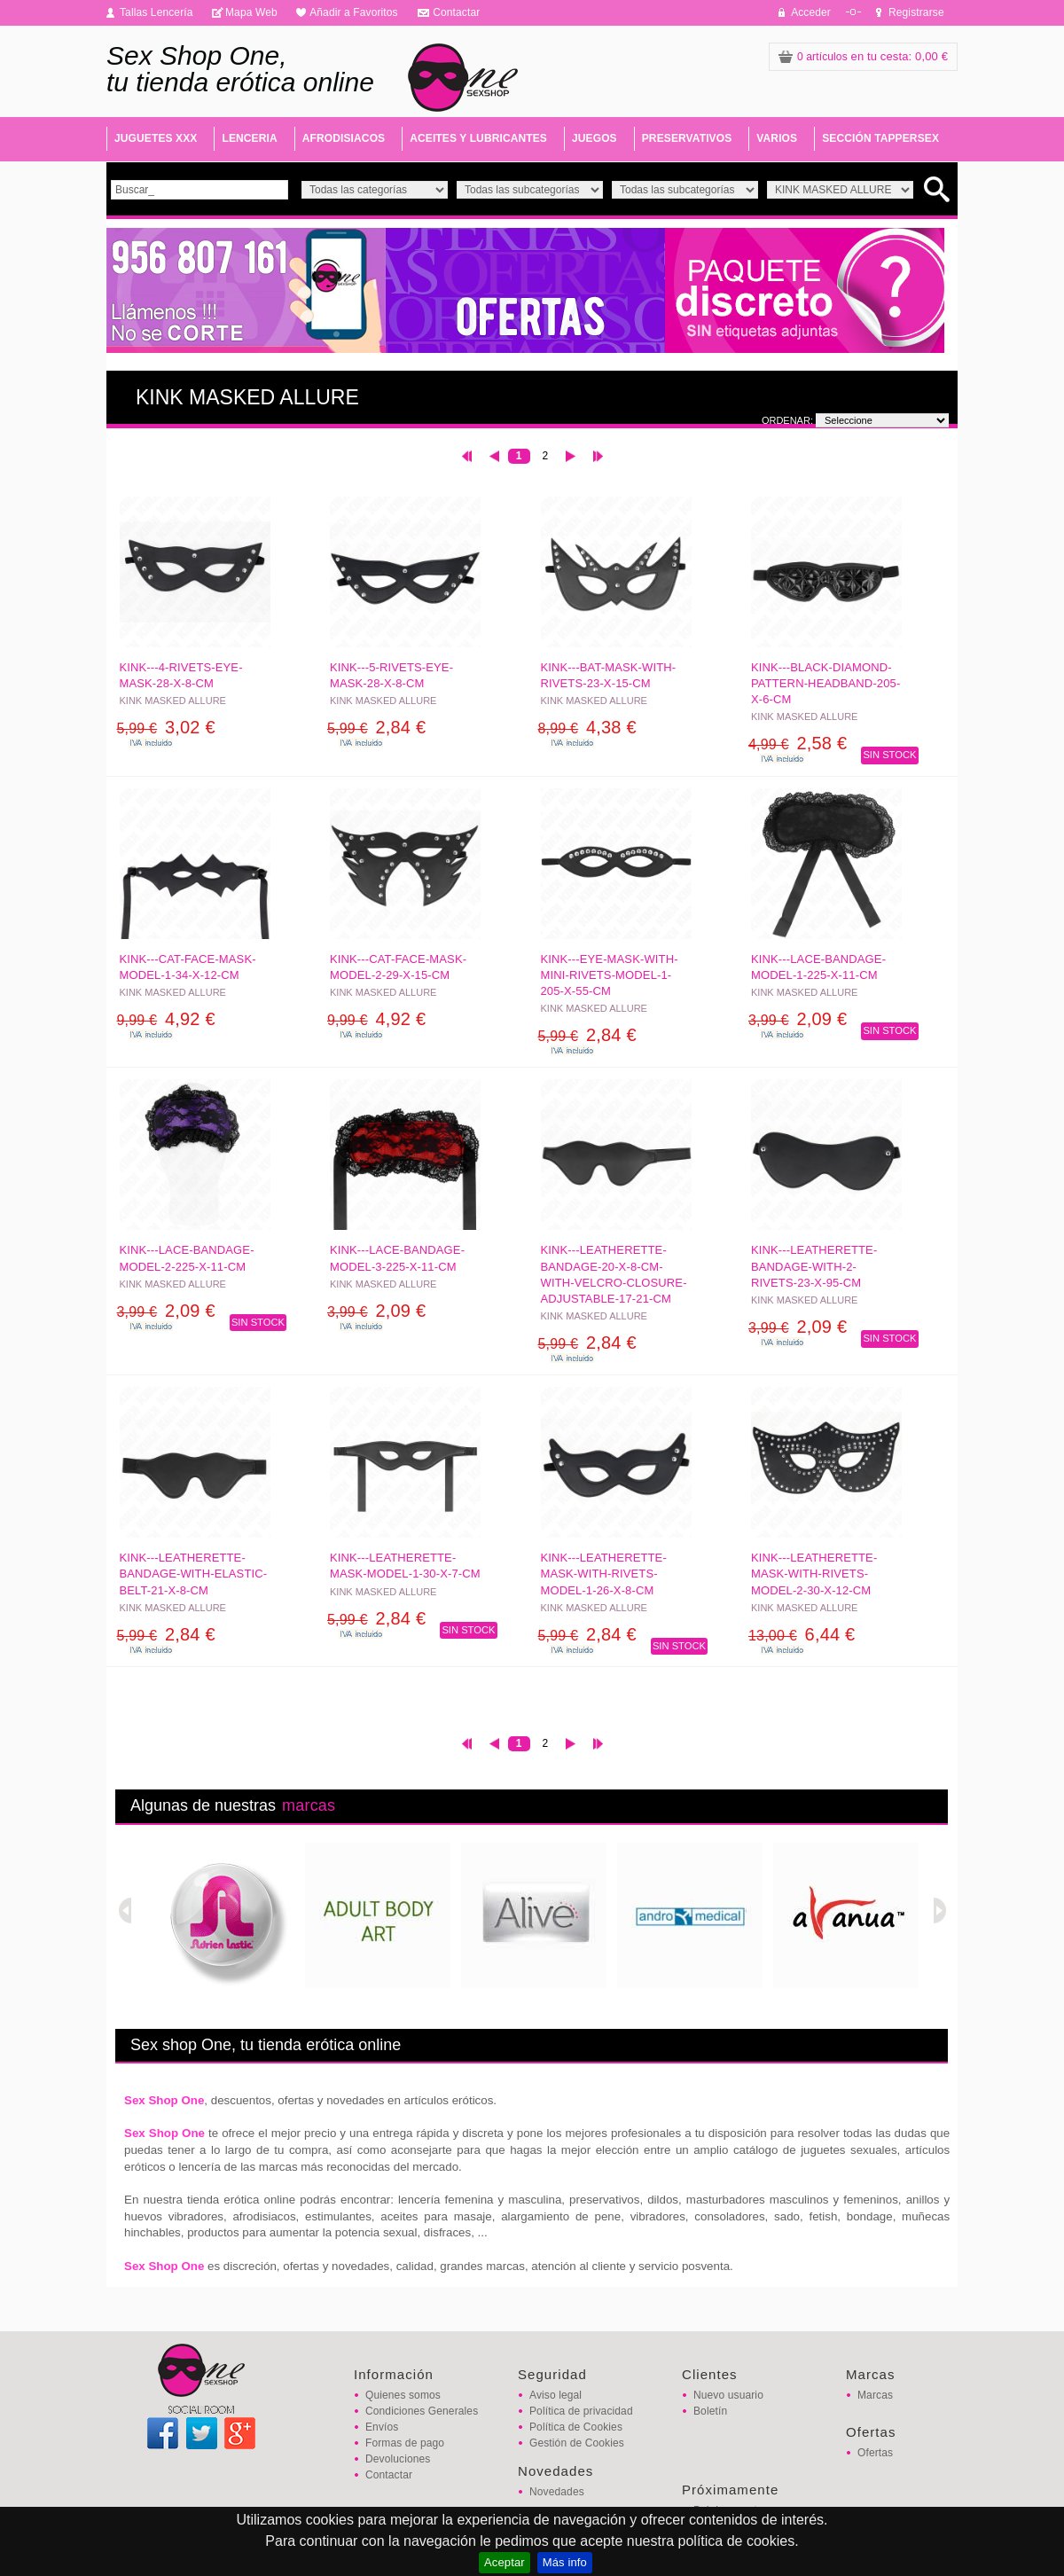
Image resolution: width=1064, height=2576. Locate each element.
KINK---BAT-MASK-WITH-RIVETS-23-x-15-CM (609, 675)
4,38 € (587, 727)
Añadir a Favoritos (353, 12)
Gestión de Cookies (576, 2443)
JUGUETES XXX (155, 138)
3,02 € (166, 727)
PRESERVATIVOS (687, 138)
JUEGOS (594, 138)
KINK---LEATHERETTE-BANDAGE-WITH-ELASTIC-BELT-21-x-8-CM (194, 1573)
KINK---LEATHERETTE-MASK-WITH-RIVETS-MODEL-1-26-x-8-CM (604, 1573)
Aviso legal (555, 2395)
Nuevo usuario (728, 2395)
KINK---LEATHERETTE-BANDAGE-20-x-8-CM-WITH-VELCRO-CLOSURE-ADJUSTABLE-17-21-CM (614, 1274)
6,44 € (801, 1634)
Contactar (456, 12)
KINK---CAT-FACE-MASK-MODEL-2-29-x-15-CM (398, 967)
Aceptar (504, 2562)
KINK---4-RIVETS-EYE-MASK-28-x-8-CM (181, 675)
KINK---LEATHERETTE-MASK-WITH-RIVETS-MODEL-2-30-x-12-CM (814, 1573)
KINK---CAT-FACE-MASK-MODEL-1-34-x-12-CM (188, 967)
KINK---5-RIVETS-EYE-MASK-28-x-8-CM (391, 675)
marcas (308, 1805)
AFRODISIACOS (343, 138)
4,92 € (166, 1019)
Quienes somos (403, 2395)
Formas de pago (404, 2443)
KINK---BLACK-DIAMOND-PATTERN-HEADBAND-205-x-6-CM (825, 683)
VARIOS (776, 138)
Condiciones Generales (421, 2411)
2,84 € (376, 727)
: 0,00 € (863, 56)
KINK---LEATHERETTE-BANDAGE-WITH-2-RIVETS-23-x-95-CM (814, 1265)
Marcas (875, 2395)
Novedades (556, 2492)
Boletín (710, 2411)
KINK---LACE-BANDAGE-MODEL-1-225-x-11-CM (818, 967)
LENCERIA (249, 138)
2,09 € (797, 1019)
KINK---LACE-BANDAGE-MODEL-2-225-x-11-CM (187, 1257)
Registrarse (916, 12)
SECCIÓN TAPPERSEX (880, 138)
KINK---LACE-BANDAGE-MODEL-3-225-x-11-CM (397, 1257)
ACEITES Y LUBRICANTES (478, 138)
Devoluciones (397, 2459)
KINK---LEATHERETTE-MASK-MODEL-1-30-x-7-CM (405, 1565)
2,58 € (797, 743)
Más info (565, 2562)
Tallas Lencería (156, 12)
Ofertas (875, 2453)
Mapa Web (251, 12)
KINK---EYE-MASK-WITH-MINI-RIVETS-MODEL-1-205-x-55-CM (609, 975)
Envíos (381, 2427)
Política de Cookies (575, 2427)
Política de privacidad (581, 2411)
